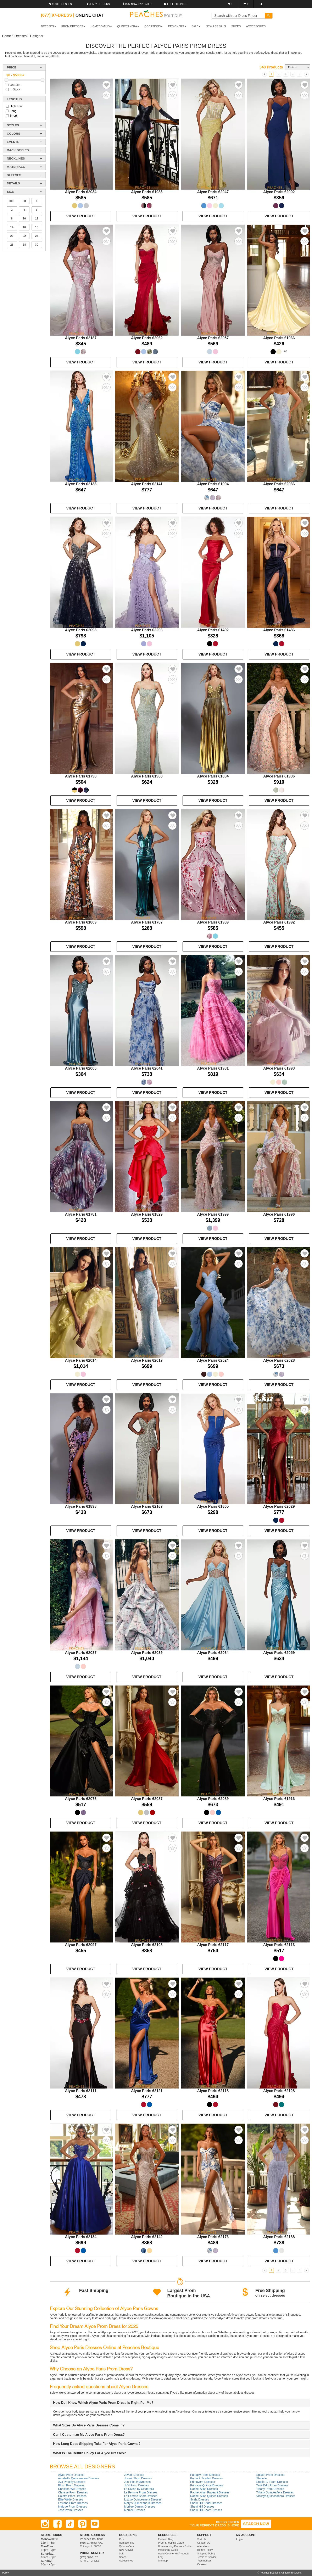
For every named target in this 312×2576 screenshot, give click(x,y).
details (13, 183)
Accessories (126, 2560)
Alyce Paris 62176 (213, 2237)
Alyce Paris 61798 (80, 776)
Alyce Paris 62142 (147, 2237)
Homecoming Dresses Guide (174, 2546)
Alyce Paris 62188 (279, 2237)
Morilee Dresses (134, 2510)
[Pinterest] (82, 2524)
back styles (18, 150)
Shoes (123, 2557)
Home (6, 36)
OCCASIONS (153, 26)
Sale (121, 2553)
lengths (14, 99)
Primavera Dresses (202, 2481)
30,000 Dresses (60, 4)
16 (24, 227)
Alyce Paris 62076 (80, 1799)
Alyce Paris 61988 (147, 776)
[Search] (269, 16)
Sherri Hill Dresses (202, 2506)
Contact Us (203, 2542)
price (11, 67)
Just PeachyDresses (137, 2481)
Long (13, 111)
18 (36, 227)
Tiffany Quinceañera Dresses (275, 2492)
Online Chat (90, 15)
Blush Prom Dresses (71, 2485)
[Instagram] (45, 2524)
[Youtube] (95, 2524)
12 (36, 218)
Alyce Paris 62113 (279, 1945)
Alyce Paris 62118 (213, 2091)
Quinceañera (126, 2546)
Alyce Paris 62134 (80, 2237)
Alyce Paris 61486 (279, 630)
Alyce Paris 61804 (213, 776)
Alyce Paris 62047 (213, 192)
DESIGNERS (177, 26)
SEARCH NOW (256, 2524)
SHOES (236, 26)
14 (11, 227)
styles (13, 125)
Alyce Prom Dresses (71, 2474)
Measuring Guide (168, 2549)
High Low (16, 106)
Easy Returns (98, 4)
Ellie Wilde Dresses (70, 2499)
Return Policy (205, 2549)
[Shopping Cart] (246, 4)
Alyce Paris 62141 (147, 484)
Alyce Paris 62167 (147, 1506)
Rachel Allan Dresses (204, 2489)
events (13, 142)
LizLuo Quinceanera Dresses (143, 2499)
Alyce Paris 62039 (147, 1653)
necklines (16, 158)
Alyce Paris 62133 (80, 484)
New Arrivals (216, 26)
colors (13, 133)
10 (24, 218)
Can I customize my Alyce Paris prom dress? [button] (89, 2434)
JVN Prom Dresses (136, 2485)
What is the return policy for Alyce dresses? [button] (89, 2453)
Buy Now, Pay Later (137, 4)
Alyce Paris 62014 (80, 1360)
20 (11, 236)
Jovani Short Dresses (138, 2478)
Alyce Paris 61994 (213, 484)
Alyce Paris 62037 (80, 1653)
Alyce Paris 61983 (147, 192)
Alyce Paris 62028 (279, 1360)
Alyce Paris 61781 (80, 1214)
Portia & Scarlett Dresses (206, 2478)
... (293, 74)
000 (11, 201)
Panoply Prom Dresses (205, 2474)
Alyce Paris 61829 (147, 1214)
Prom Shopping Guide (171, 2542)
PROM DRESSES (73, 26)
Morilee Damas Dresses (139, 2506)
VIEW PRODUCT (80, 216)
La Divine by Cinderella (139, 2489)
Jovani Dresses (134, 2474)
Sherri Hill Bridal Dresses (206, 2503)
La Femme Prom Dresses (140, 2492)
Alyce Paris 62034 (80, 192)
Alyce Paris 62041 (147, 1068)
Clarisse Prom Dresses (73, 2492)
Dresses (21, 36)
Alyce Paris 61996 (279, 1214)
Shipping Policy (206, 2553)
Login (239, 2539)
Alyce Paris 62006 (80, 1068)
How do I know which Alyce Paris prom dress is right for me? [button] (103, 2402)
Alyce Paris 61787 (147, 922)
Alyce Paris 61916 (279, 1799)
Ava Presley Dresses (71, 2481)
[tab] (180, 2403)
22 (24, 236)
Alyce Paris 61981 (213, 1068)
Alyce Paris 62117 (213, 1945)
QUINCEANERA (128, 26)
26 (11, 244)
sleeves (14, 175)
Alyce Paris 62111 (80, 2091)
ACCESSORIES (256, 26)
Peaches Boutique (270, 2572)
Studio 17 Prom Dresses (272, 2481)
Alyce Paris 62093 (80, 630)
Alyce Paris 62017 (147, 1360)
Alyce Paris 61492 (213, 630)
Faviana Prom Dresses (73, 2503)
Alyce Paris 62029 (279, 1506)
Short (13, 115)
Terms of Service (207, 2557)
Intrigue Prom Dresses (72, 2506)
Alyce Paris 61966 (279, 338)
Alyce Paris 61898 (80, 1506)
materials (16, 166)
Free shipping (175, 4)
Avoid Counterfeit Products (173, 2553)
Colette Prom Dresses (72, 2496)
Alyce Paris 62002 (279, 192)
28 (24, 244)
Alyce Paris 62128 (279, 2091)
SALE (195, 26)
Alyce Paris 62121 (147, 2091)
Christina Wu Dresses (72, 2489)
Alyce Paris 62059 (279, 1653)
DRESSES (48, 26)
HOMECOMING (101, 26)
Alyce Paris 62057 (213, 338)
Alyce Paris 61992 (279, 922)
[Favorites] (230, 4)
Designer (36, 36)
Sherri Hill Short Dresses (206, 2510)
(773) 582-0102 (89, 2557)
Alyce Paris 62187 (80, 338)
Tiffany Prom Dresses (270, 2489)
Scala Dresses (199, 2499)
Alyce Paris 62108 (147, 1945)
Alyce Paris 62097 (80, 1945)
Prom (122, 2539)
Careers (201, 2564)
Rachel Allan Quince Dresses (209, 2496)
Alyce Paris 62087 (147, 1799)
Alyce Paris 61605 (213, 1506)
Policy (5, 2572)
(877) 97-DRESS (90, 2560)
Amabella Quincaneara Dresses (78, 2478)
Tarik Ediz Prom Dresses (272, 2485)
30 (36, 244)
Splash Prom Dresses (270, 2474)
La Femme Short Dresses (140, 2496)
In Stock (15, 89)
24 (36, 236)
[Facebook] (57, 2524)
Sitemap (163, 2560)
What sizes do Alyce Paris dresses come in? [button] (88, 2425)
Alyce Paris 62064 (213, 1653)
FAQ (160, 2557)
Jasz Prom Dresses (70, 2510)
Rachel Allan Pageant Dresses (209, 2492)
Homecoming (126, 2542)
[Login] (261, 4)
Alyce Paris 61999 (213, 1214)
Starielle (261, 2478)
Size (10, 191)
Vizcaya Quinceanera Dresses (275, 2496)
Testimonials (204, 2560)
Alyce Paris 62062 (147, 338)
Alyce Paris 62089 (213, 1799)
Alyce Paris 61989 (213, 922)
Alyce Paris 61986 (279, 776)
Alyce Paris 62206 (147, 630)
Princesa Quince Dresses (206, 2485)
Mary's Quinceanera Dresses (143, 2503)
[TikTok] (70, 2524)
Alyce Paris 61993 (279, 1068)
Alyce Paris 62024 (213, 1360)
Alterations (203, 2546)
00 (24, 201)
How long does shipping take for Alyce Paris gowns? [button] (96, 2444)
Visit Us (201, 2539)
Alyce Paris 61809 (80, 922)
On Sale (15, 85)
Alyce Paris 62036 (279, 484)
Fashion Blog (165, 2539)
